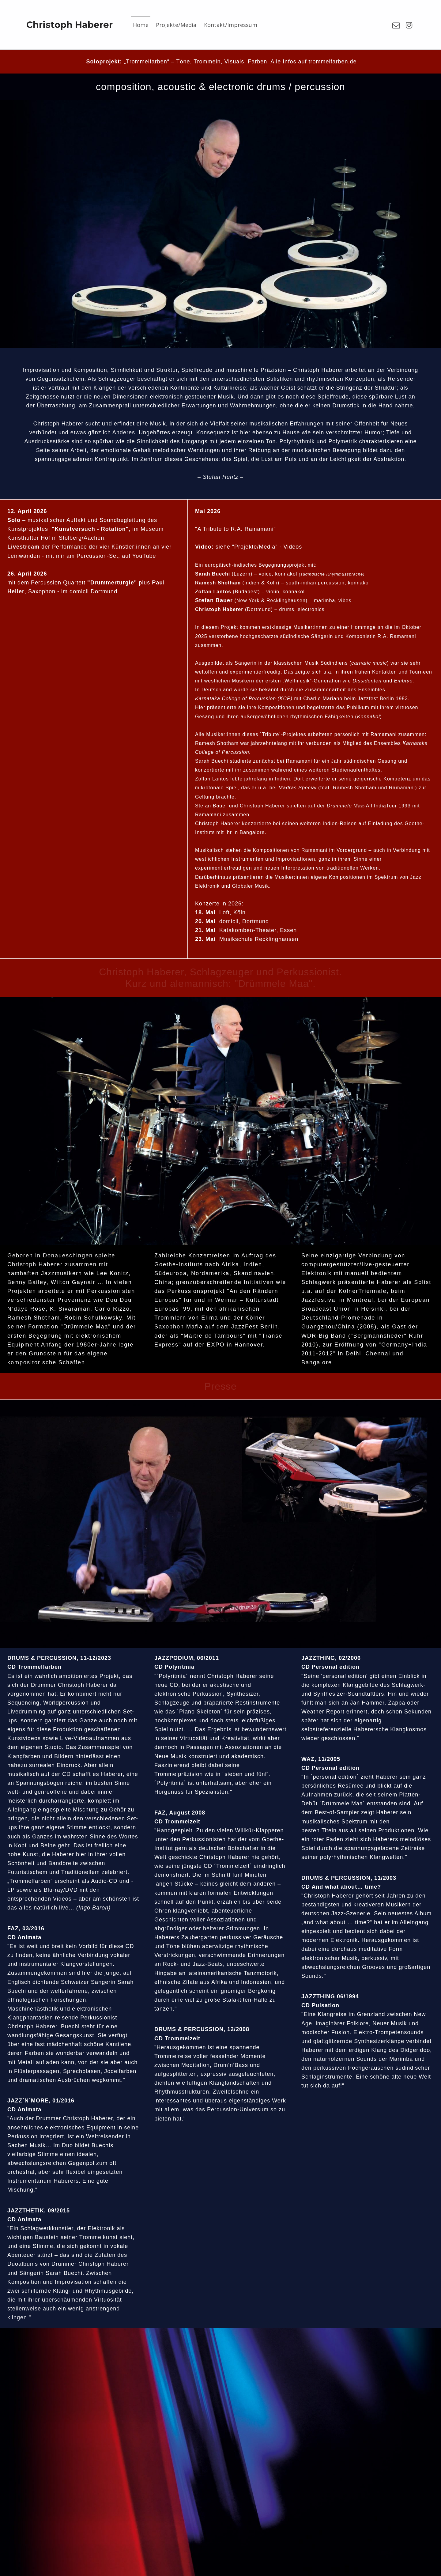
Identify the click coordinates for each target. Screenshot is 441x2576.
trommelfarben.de (332, 62)
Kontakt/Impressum (230, 24)
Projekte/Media (176, 24)
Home (141, 24)
